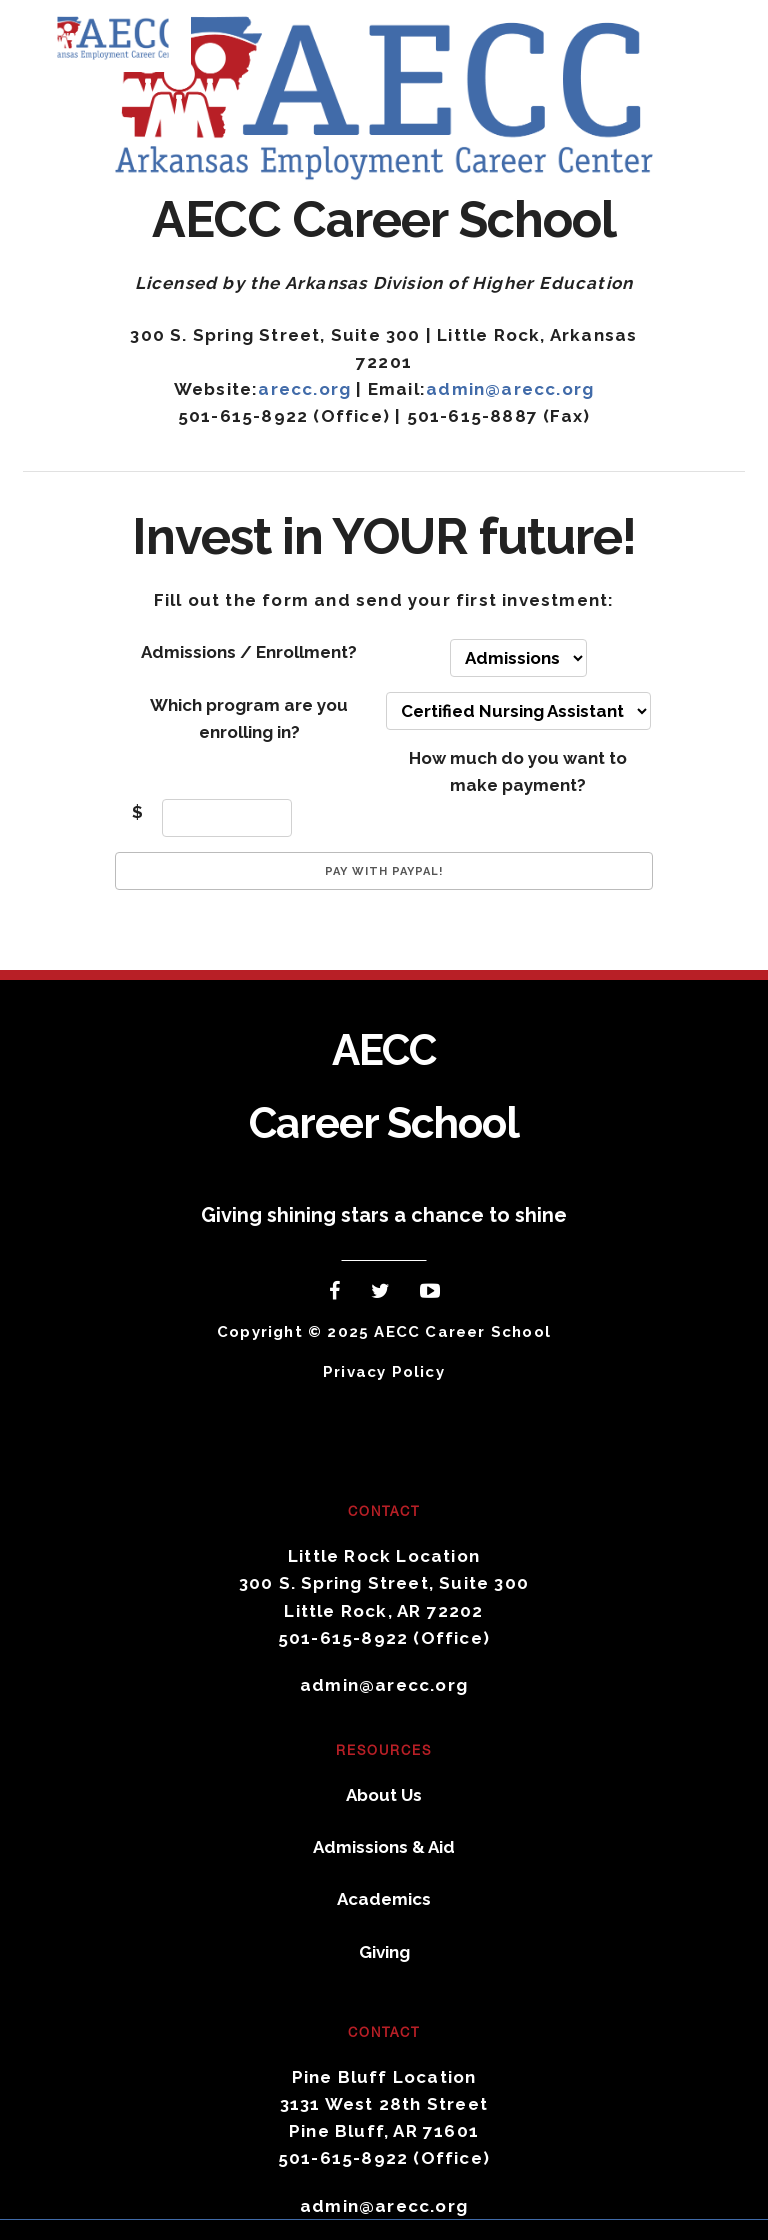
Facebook (337, 1294)
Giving (384, 1952)
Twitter (384, 1294)
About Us (384, 1795)
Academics (384, 1899)
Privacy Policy (384, 1372)
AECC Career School (127, 35)
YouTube (434, 1294)
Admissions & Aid (384, 1847)
